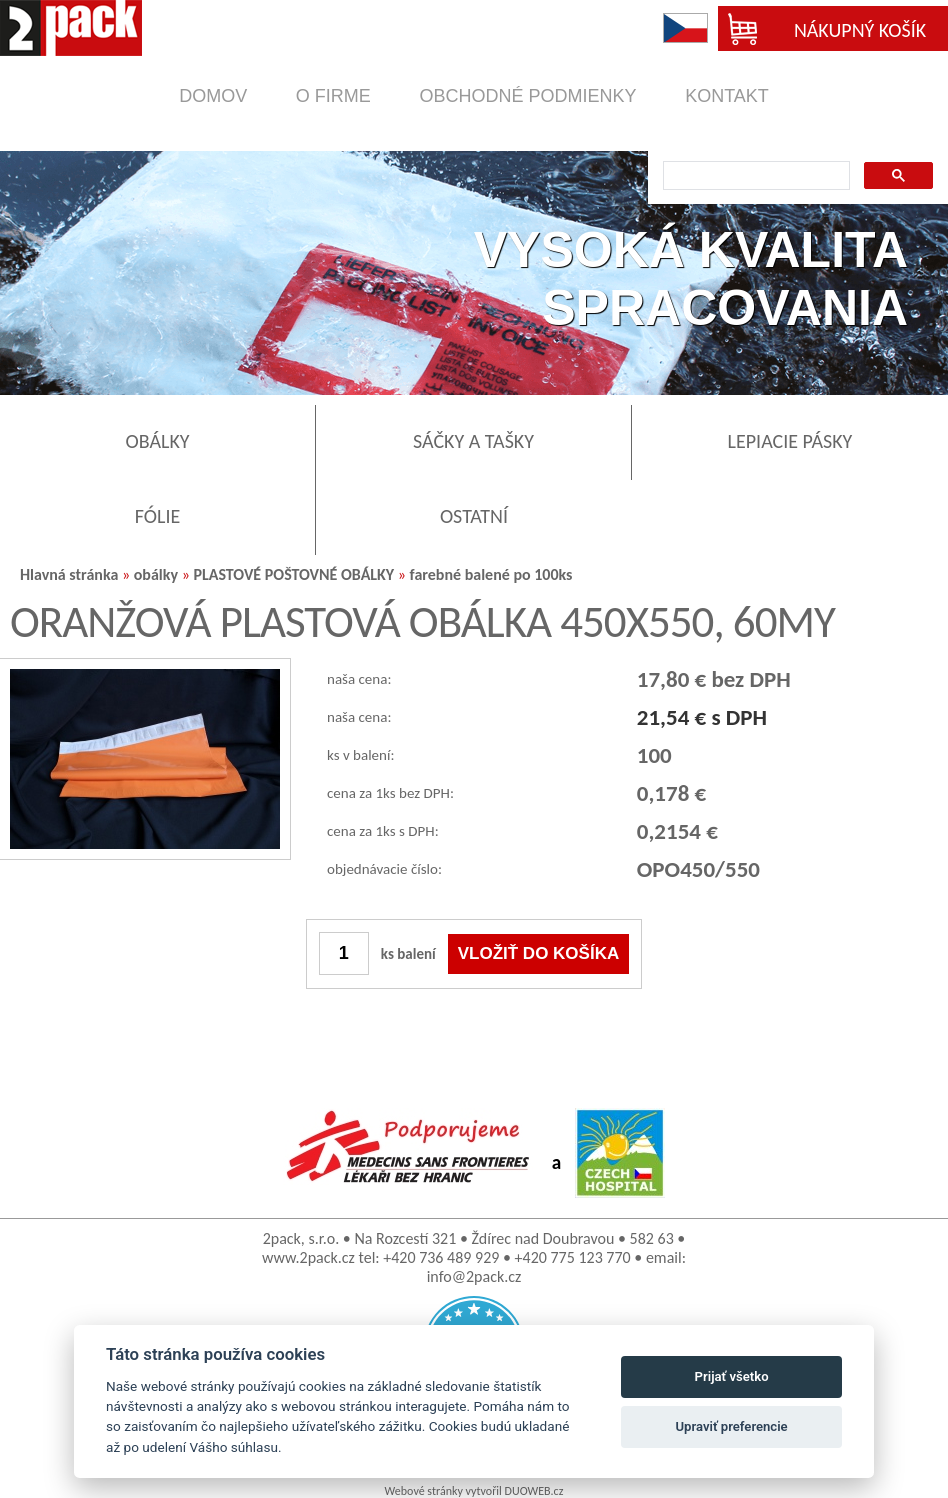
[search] (754, 176)
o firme (333, 96)
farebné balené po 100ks (491, 574)
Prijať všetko (732, 1376)
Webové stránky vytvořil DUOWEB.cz (474, 1491)
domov (213, 96)
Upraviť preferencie (732, 1426)
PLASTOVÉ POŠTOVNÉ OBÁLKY (293, 574)
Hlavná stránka (69, 574)
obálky (156, 574)
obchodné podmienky (527, 96)
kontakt (727, 96)
